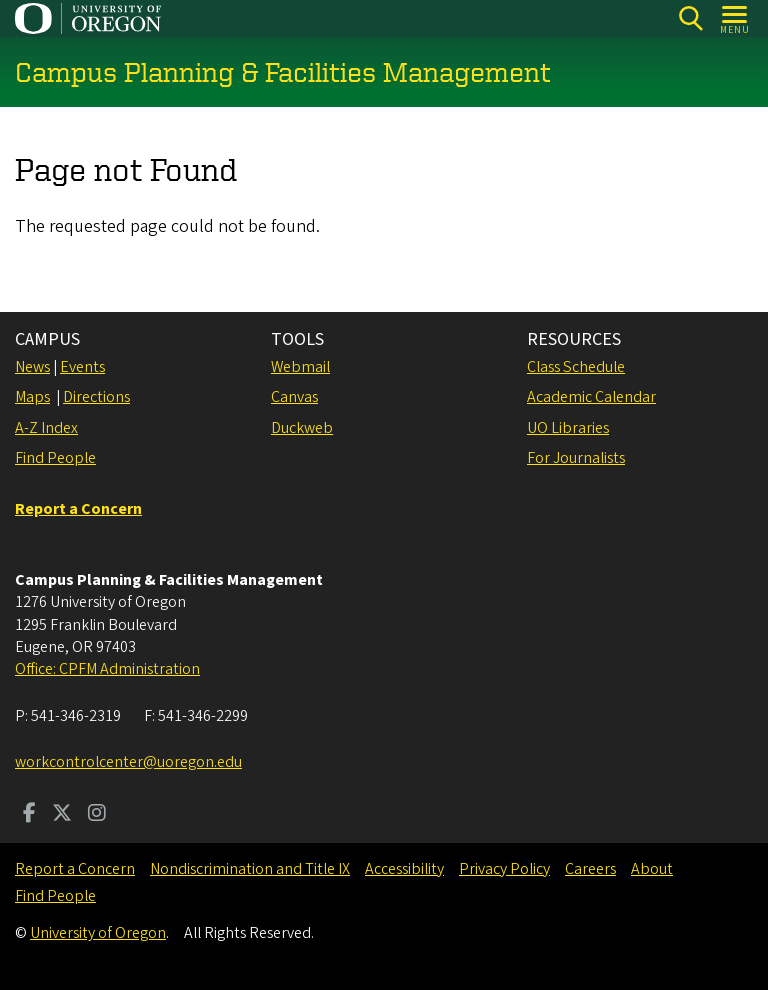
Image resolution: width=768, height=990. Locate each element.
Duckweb (302, 428)
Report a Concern (75, 869)
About (652, 869)
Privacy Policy (504, 869)
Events (82, 367)
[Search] (690, 18)
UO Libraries (568, 428)
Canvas (294, 397)
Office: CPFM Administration (107, 669)
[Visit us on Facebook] (29, 815)
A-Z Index (46, 428)
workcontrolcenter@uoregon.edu (128, 762)
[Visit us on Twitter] (62, 815)
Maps (32, 397)
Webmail (300, 367)
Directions (96, 397)
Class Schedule (576, 367)
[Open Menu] (735, 18)
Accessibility (404, 869)
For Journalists (576, 458)
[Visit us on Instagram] (97, 815)
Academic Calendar (591, 397)
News (32, 367)
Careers (590, 869)
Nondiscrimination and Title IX (250, 869)
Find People (55, 458)
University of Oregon (98, 933)
